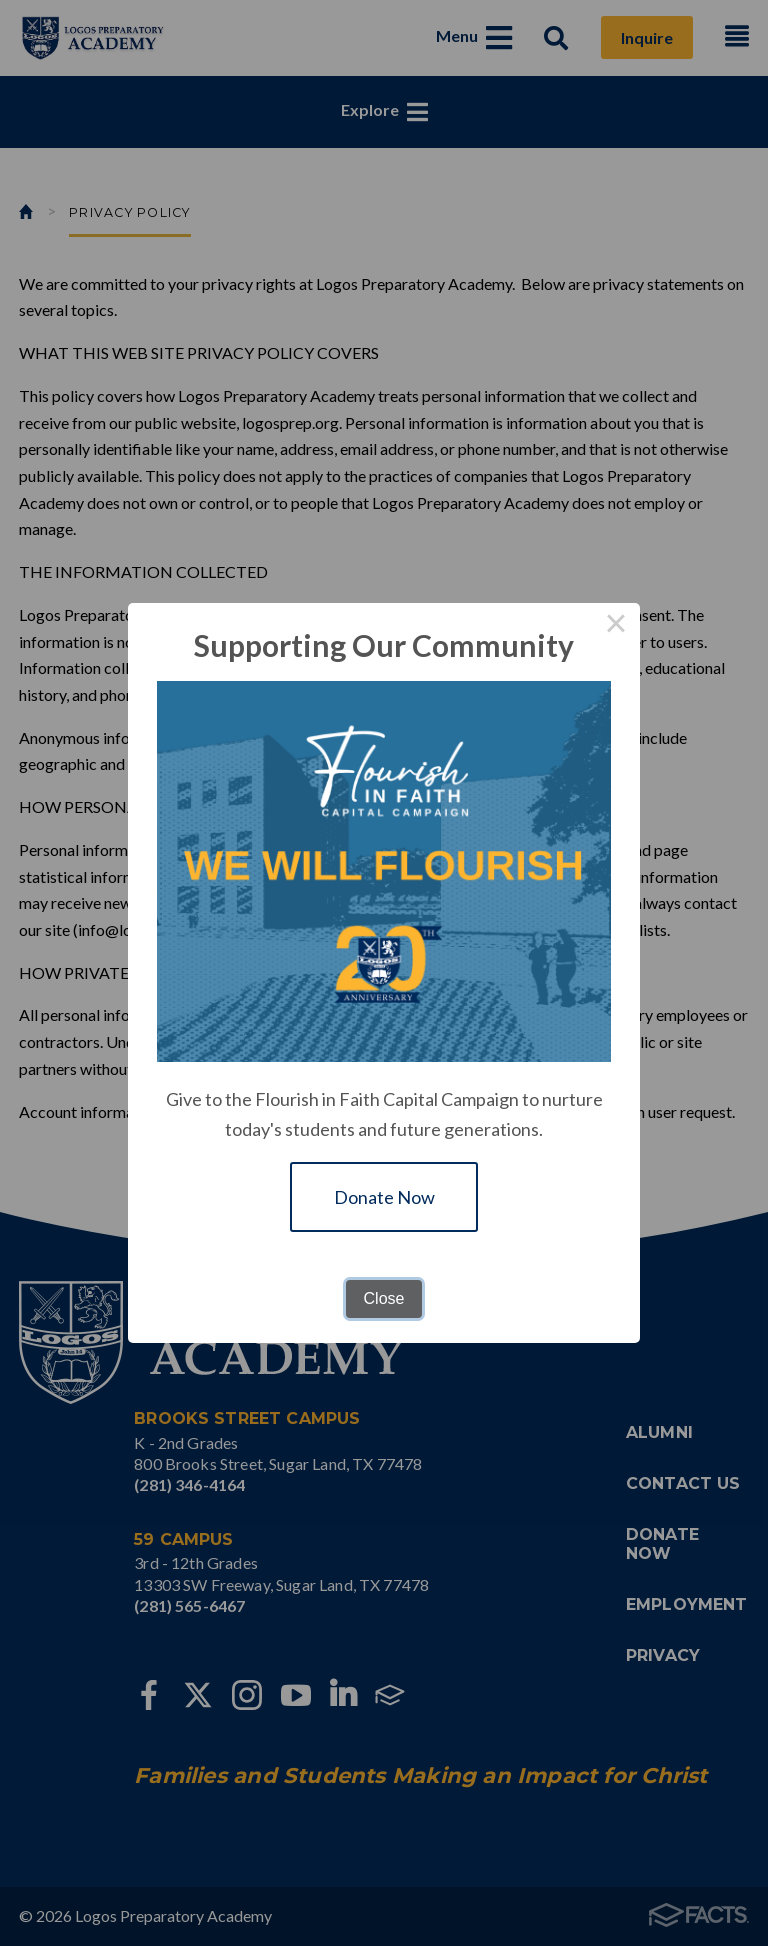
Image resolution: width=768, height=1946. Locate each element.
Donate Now (384, 1197)
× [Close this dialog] (616, 627)
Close (384, 1298)
